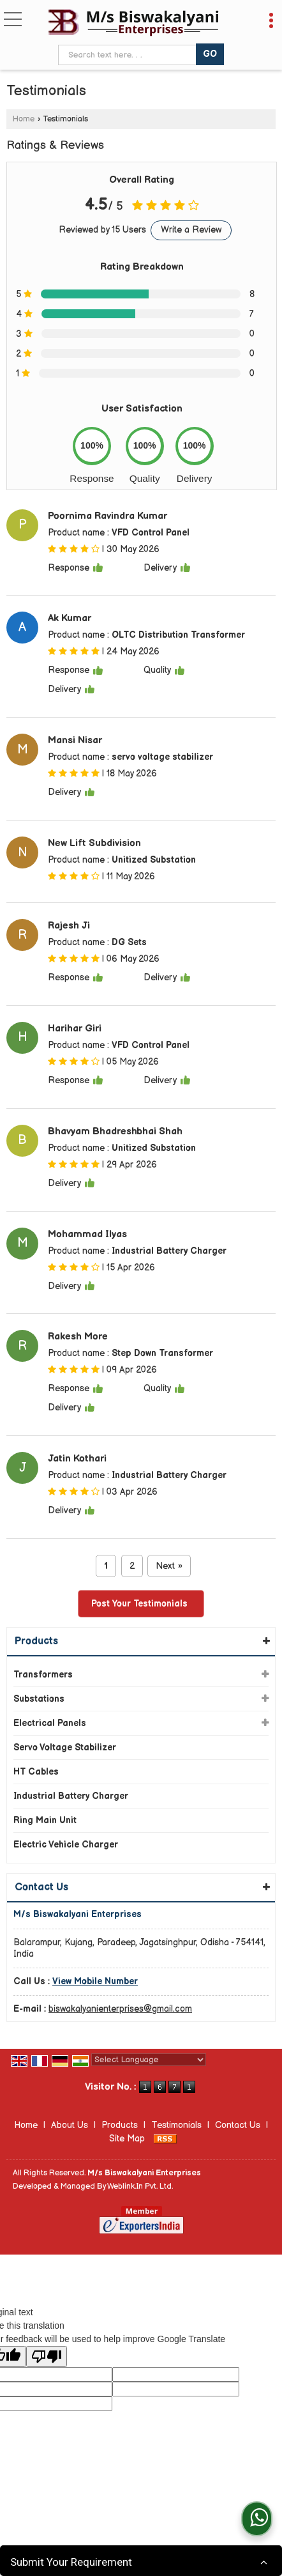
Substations (38, 1698)
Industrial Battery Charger (70, 1796)
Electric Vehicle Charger (65, 1844)
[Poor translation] (46, 2356)
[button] (95, 1981)
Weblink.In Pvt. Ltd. (140, 2186)
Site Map (127, 2138)
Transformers (43, 1674)
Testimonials (176, 2125)
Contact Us (237, 2125)
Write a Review (191, 229)
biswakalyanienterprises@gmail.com (120, 2008)
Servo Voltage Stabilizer (64, 1747)
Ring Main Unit (45, 1820)
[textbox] (129, 55)
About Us (69, 2125)
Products (36, 1641)
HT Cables (36, 1771)
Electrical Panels (49, 1723)
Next (169, 1566)
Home (23, 119)
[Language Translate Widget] (148, 2059)
